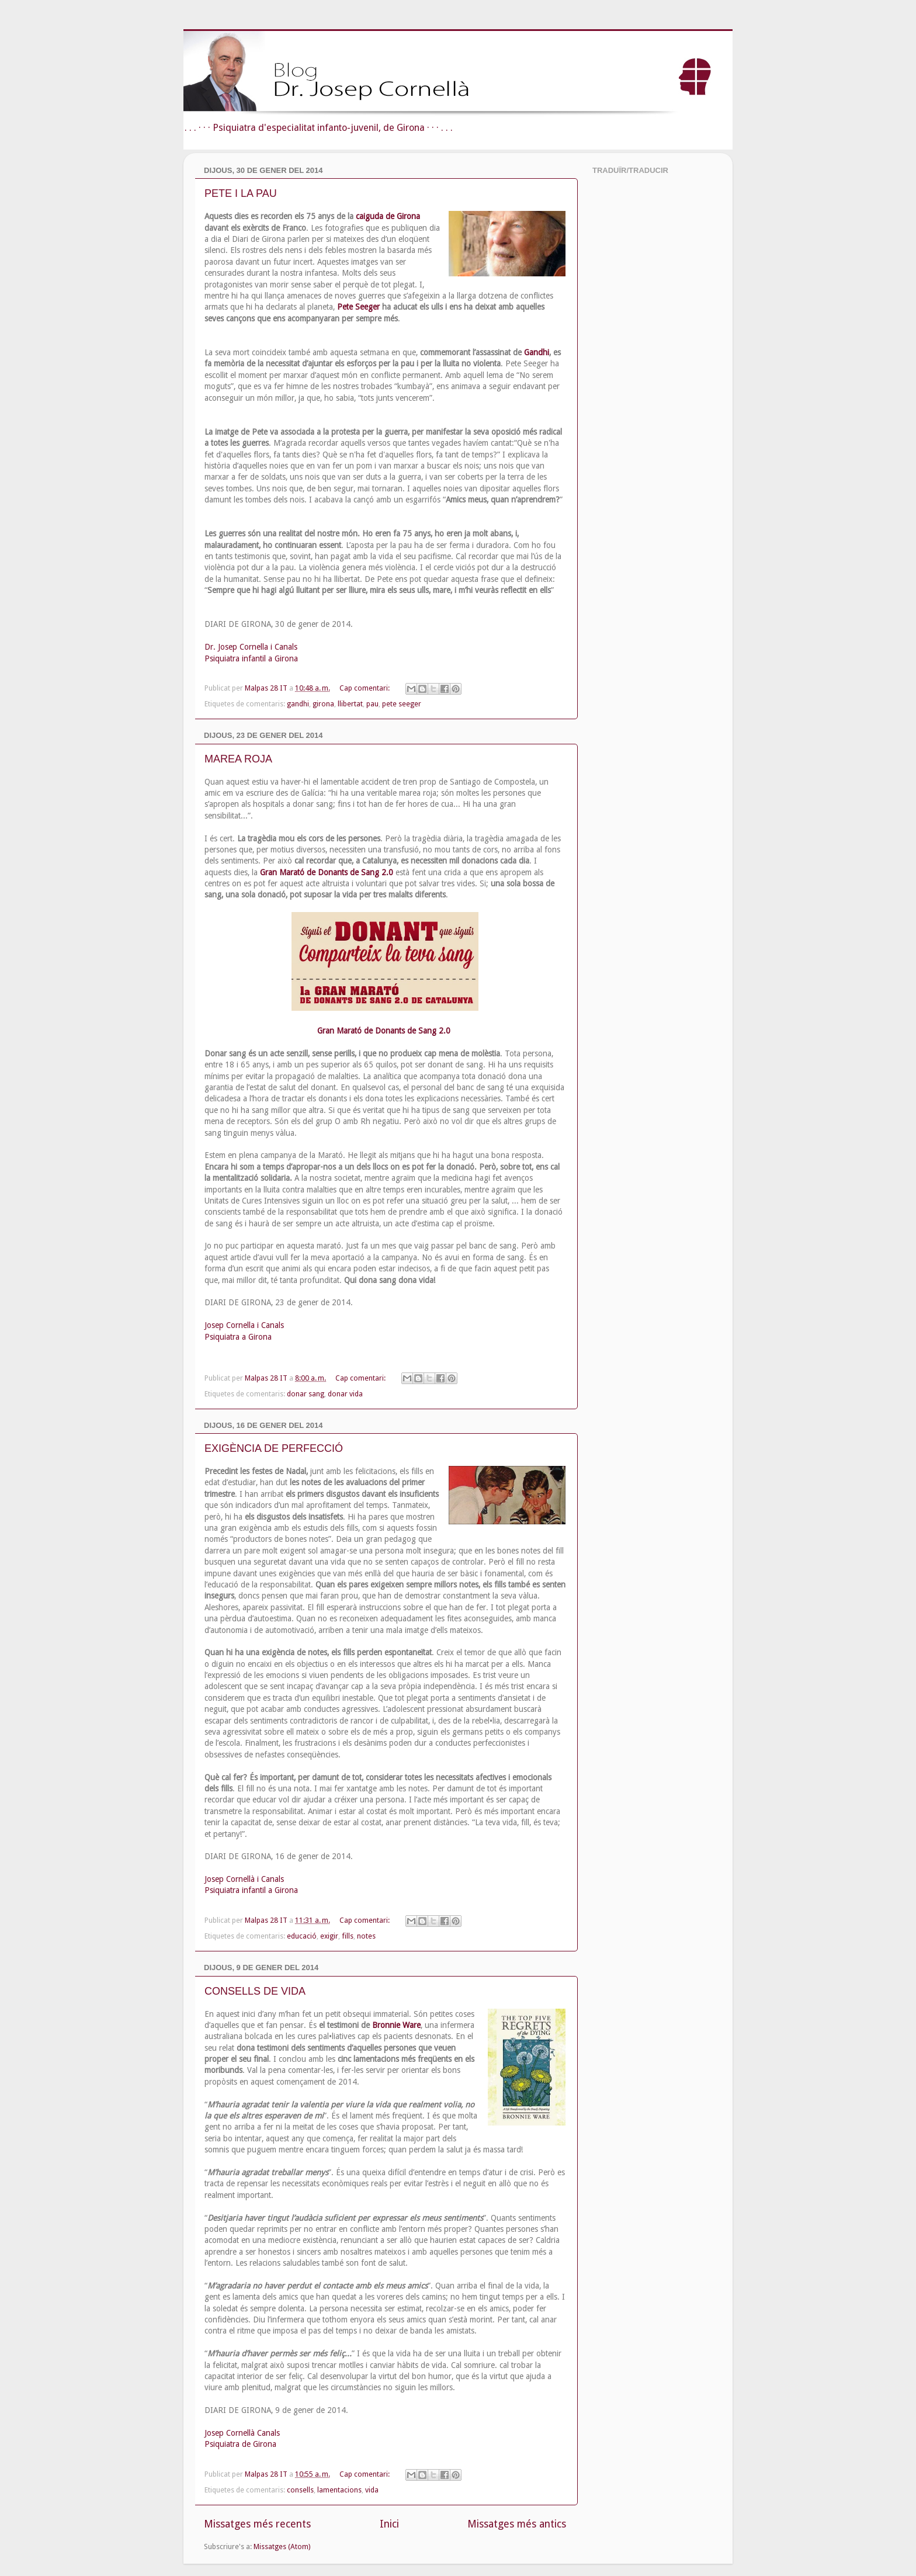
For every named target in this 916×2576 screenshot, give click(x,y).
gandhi (298, 703)
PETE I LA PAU (240, 193)
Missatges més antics (516, 2524)
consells (300, 2489)
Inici (389, 2524)
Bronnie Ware (396, 2025)
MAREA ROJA (238, 759)
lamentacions (339, 2489)
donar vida (345, 1393)
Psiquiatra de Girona (240, 2444)
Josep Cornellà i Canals (244, 1879)
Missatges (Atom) (282, 2546)
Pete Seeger (358, 306)
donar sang (305, 1393)
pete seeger (401, 703)
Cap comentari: (365, 688)
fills (347, 1936)
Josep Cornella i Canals (244, 1325)
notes (366, 1936)
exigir (329, 1936)
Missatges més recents (257, 2524)
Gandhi (536, 352)
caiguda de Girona (388, 216)
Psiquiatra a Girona (238, 1336)
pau (372, 703)
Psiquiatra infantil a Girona (251, 658)
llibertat (350, 703)
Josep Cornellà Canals (242, 2433)
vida (372, 2489)
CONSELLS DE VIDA (255, 1991)
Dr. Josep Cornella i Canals (250, 646)
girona (323, 703)
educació (302, 1936)
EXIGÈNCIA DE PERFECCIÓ (273, 1448)
